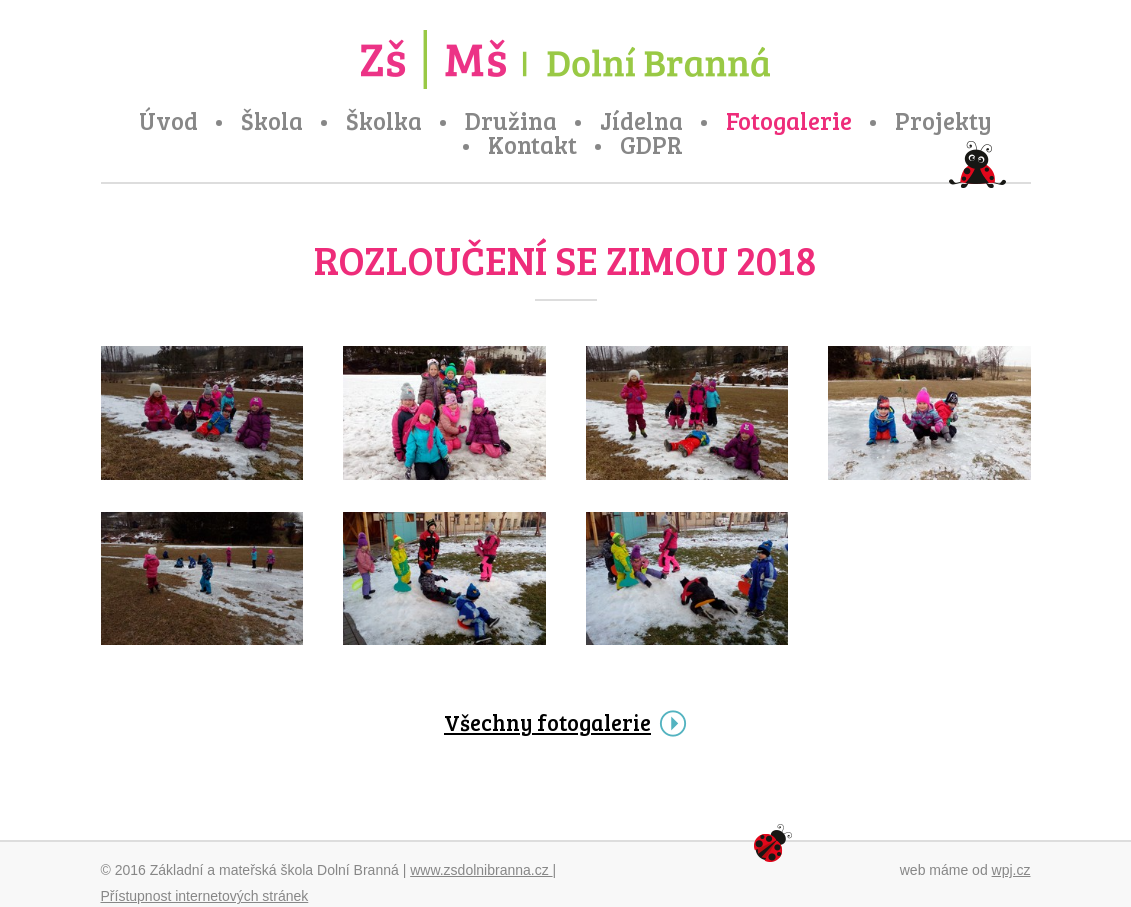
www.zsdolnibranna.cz (481, 870)
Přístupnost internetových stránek (205, 896)
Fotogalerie (789, 121)
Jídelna (641, 121)
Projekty (943, 121)
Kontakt (532, 145)
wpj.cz (1011, 870)
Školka (384, 121)
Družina (511, 121)
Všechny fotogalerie (547, 722)
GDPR (651, 145)
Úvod (168, 121)
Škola (272, 121)
